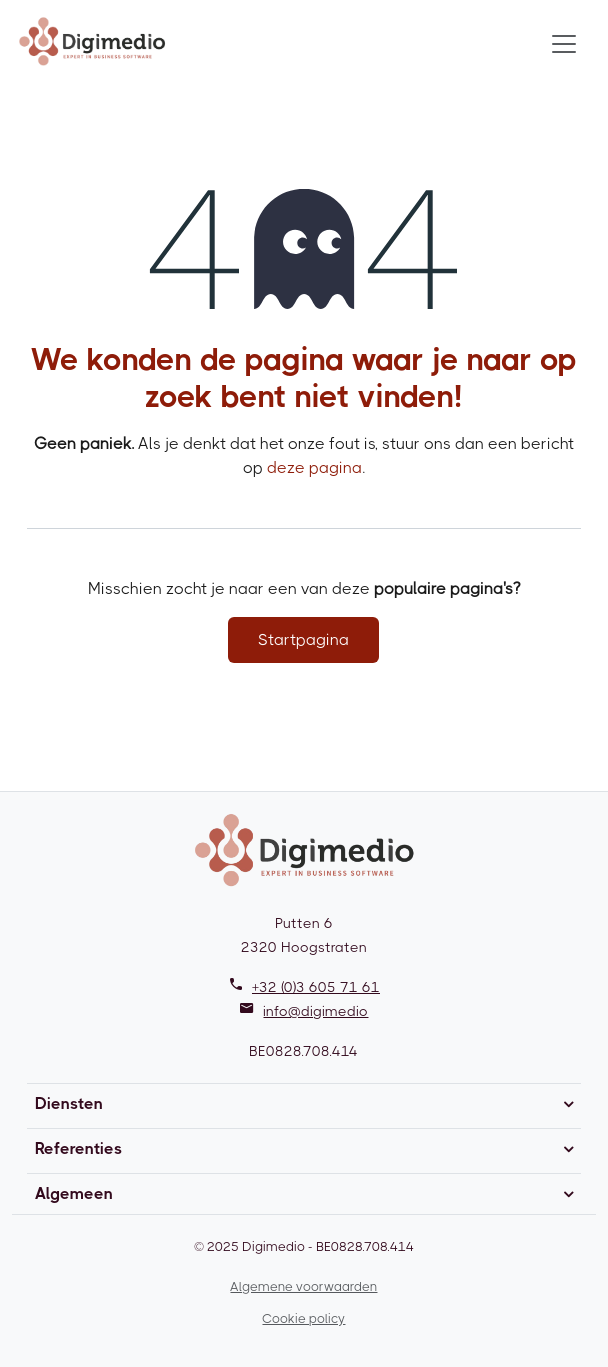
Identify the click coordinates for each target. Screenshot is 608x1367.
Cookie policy (303, 1318)
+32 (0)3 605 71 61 (316, 987)
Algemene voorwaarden (303, 1286)
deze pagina (314, 467)
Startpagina (303, 639)
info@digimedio (315, 1011)
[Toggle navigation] (564, 44)
